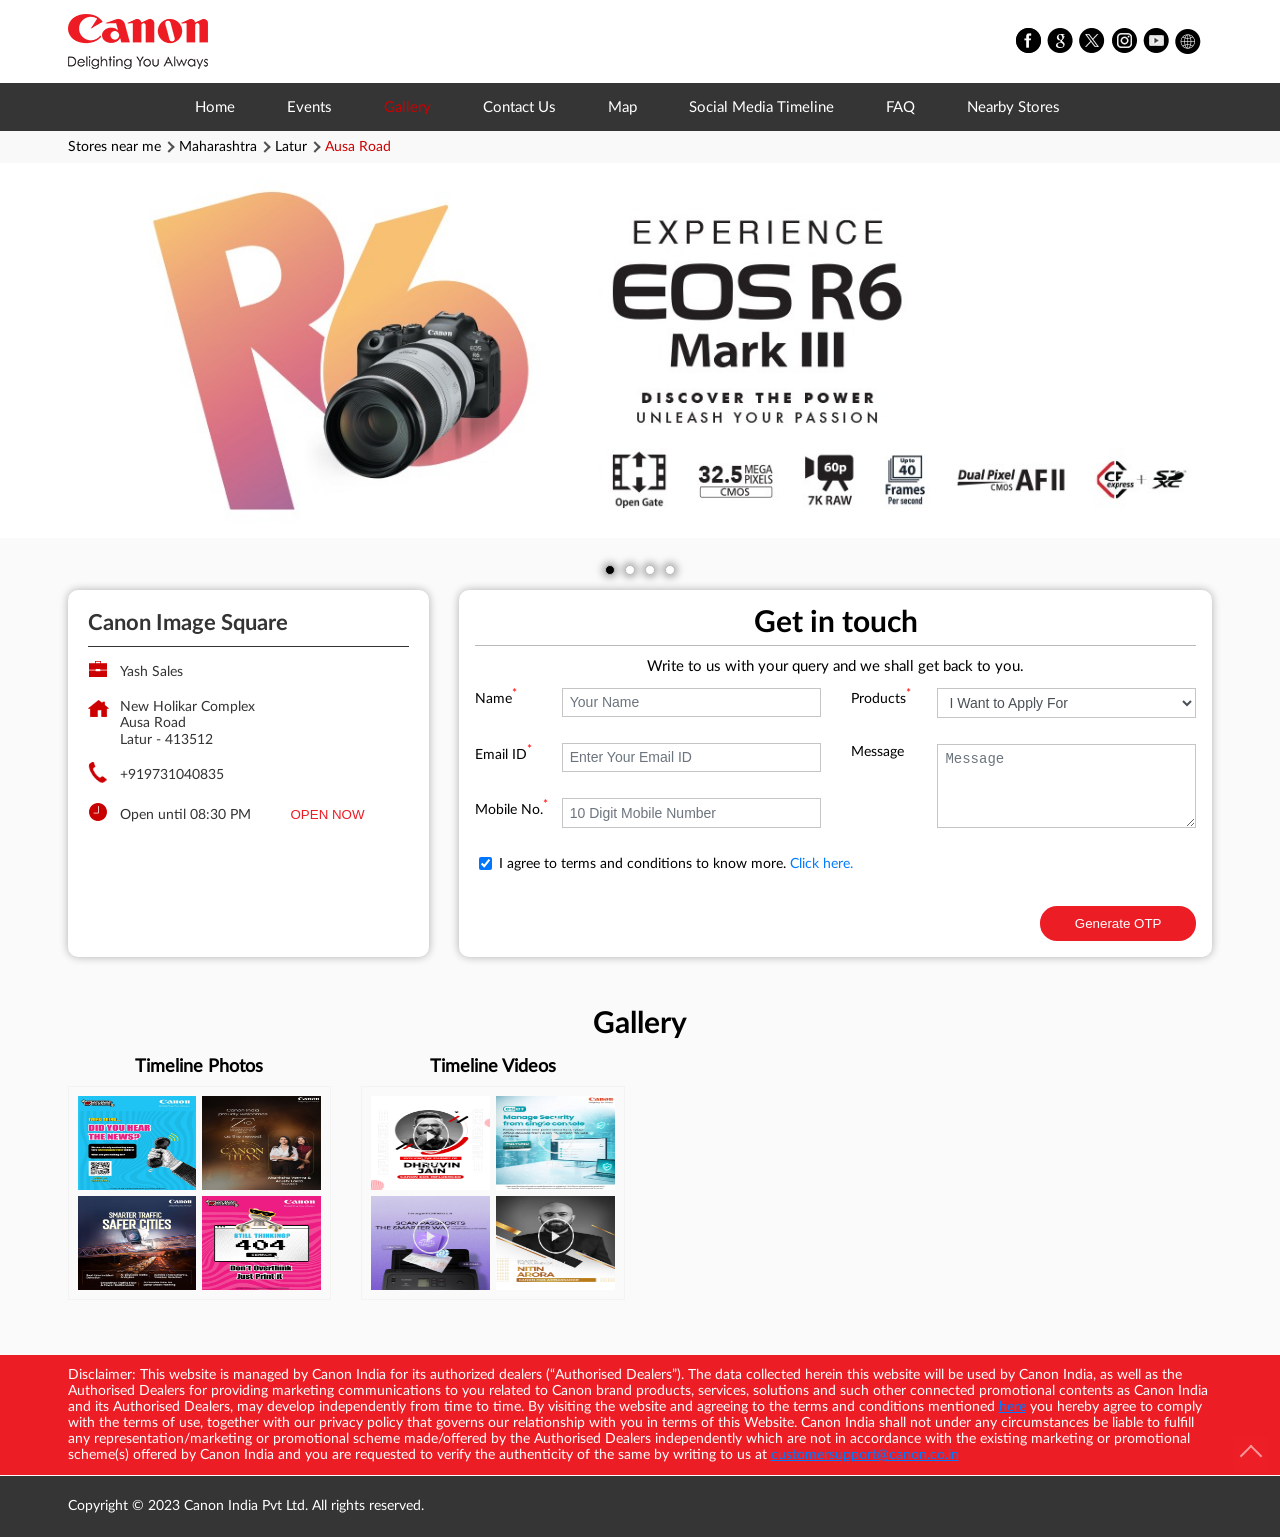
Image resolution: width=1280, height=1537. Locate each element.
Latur (291, 147)
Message (877, 752)
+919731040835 (172, 775)
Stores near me (114, 147)
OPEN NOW (328, 814)
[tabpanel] (640, 350)
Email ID (503, 755)
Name (496, 699)
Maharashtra (218, 147)
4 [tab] (670, 570)
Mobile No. (511, 810)
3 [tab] (650, 570)
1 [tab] (610, 570)
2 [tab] (630, 570)
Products (881, 699)
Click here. (821, 864)
